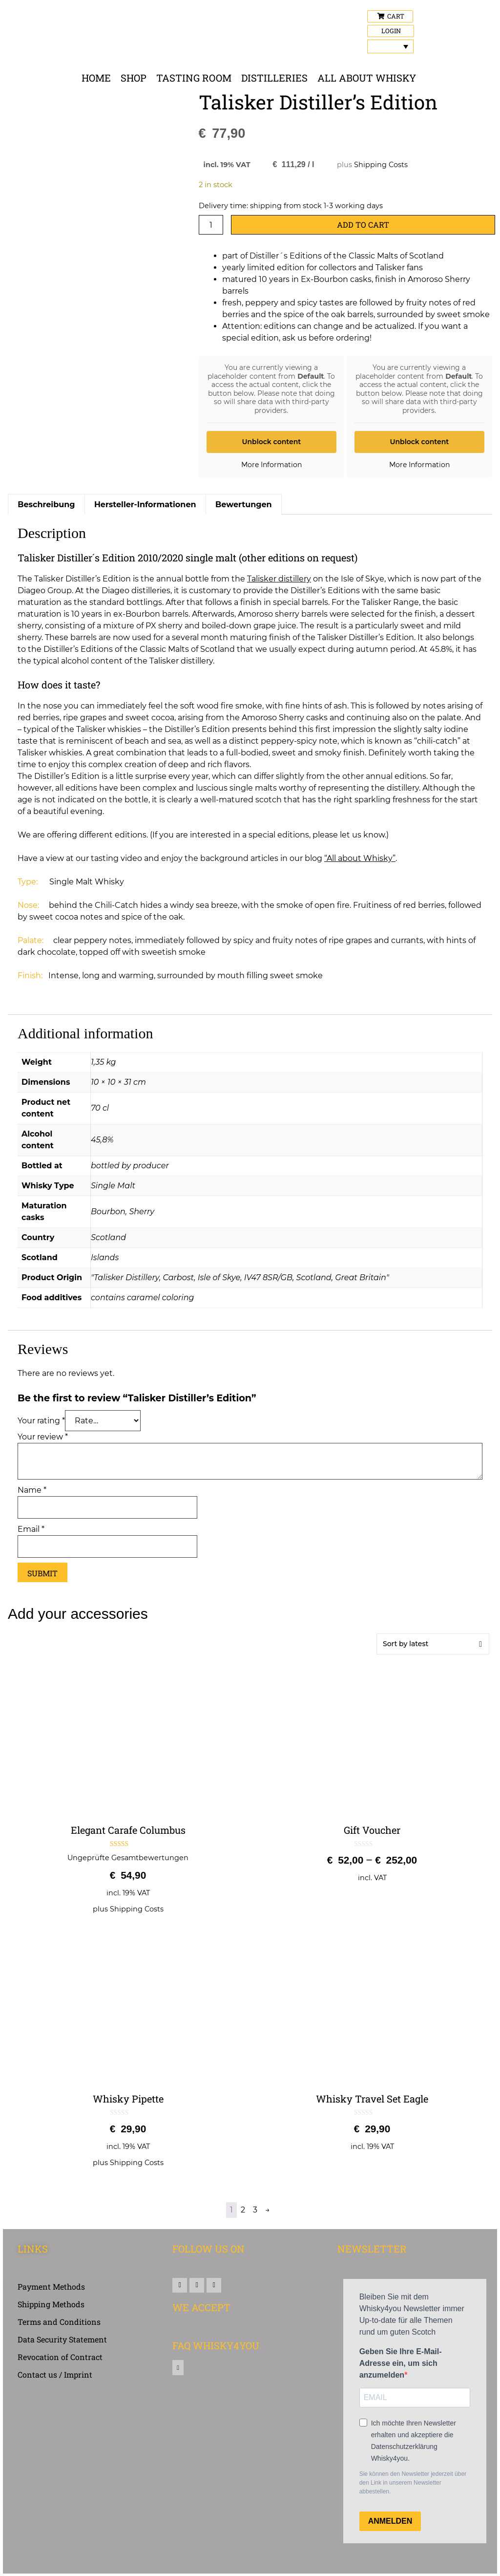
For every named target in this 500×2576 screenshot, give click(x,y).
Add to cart (363, 224)
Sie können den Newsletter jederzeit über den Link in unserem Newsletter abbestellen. (412, 2482)
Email (31, 1529)
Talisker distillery (279, 578)
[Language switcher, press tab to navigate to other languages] (390, 46)
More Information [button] (271, 465)
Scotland (108, 1237)
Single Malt (113, 1185)
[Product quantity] (211, 225)
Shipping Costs (381, 164)
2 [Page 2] (243, 2209)
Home (96, 78)
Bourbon (108, 1211)
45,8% (102, 1139)
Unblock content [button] (271, 441)
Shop (133, 78)
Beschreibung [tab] (46, 504)
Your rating (41, 1420)
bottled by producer (130, 1165)
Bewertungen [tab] (243, 504)
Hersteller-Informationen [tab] (145, 504)
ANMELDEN (390, 2521)
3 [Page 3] (255, 2209)
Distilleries (274, 78)
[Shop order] (432, 1643)
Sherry (141, 1211)
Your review (43, 1436)
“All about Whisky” (360, 858)
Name (32, 1490)
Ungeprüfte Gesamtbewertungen (127, 1857)
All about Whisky (366, 78)
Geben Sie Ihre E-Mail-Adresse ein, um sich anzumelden (400, 2363)
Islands (105, 1257)
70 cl (100, 1108)
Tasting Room (193, 78)
